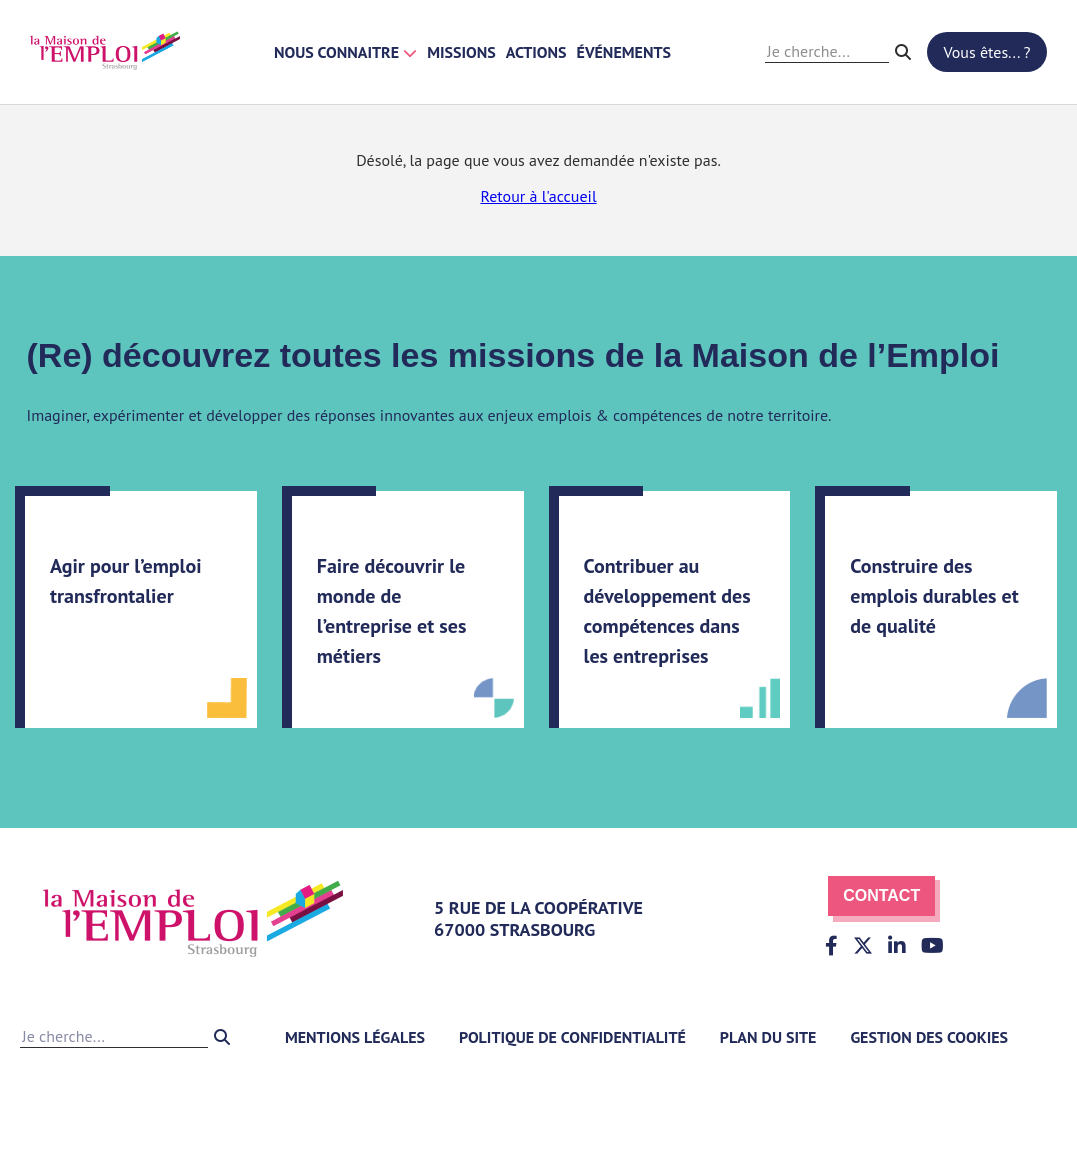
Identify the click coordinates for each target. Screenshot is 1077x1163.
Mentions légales (355, 1037)
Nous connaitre (345, 52)
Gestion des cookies (929, 1037)
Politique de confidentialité (572, 1037)
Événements (624, 52)
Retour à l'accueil (538, 196)
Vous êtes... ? (987, 52)
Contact (881, 895)
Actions (536, 52)
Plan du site (768, 1037)
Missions (461, 52)
